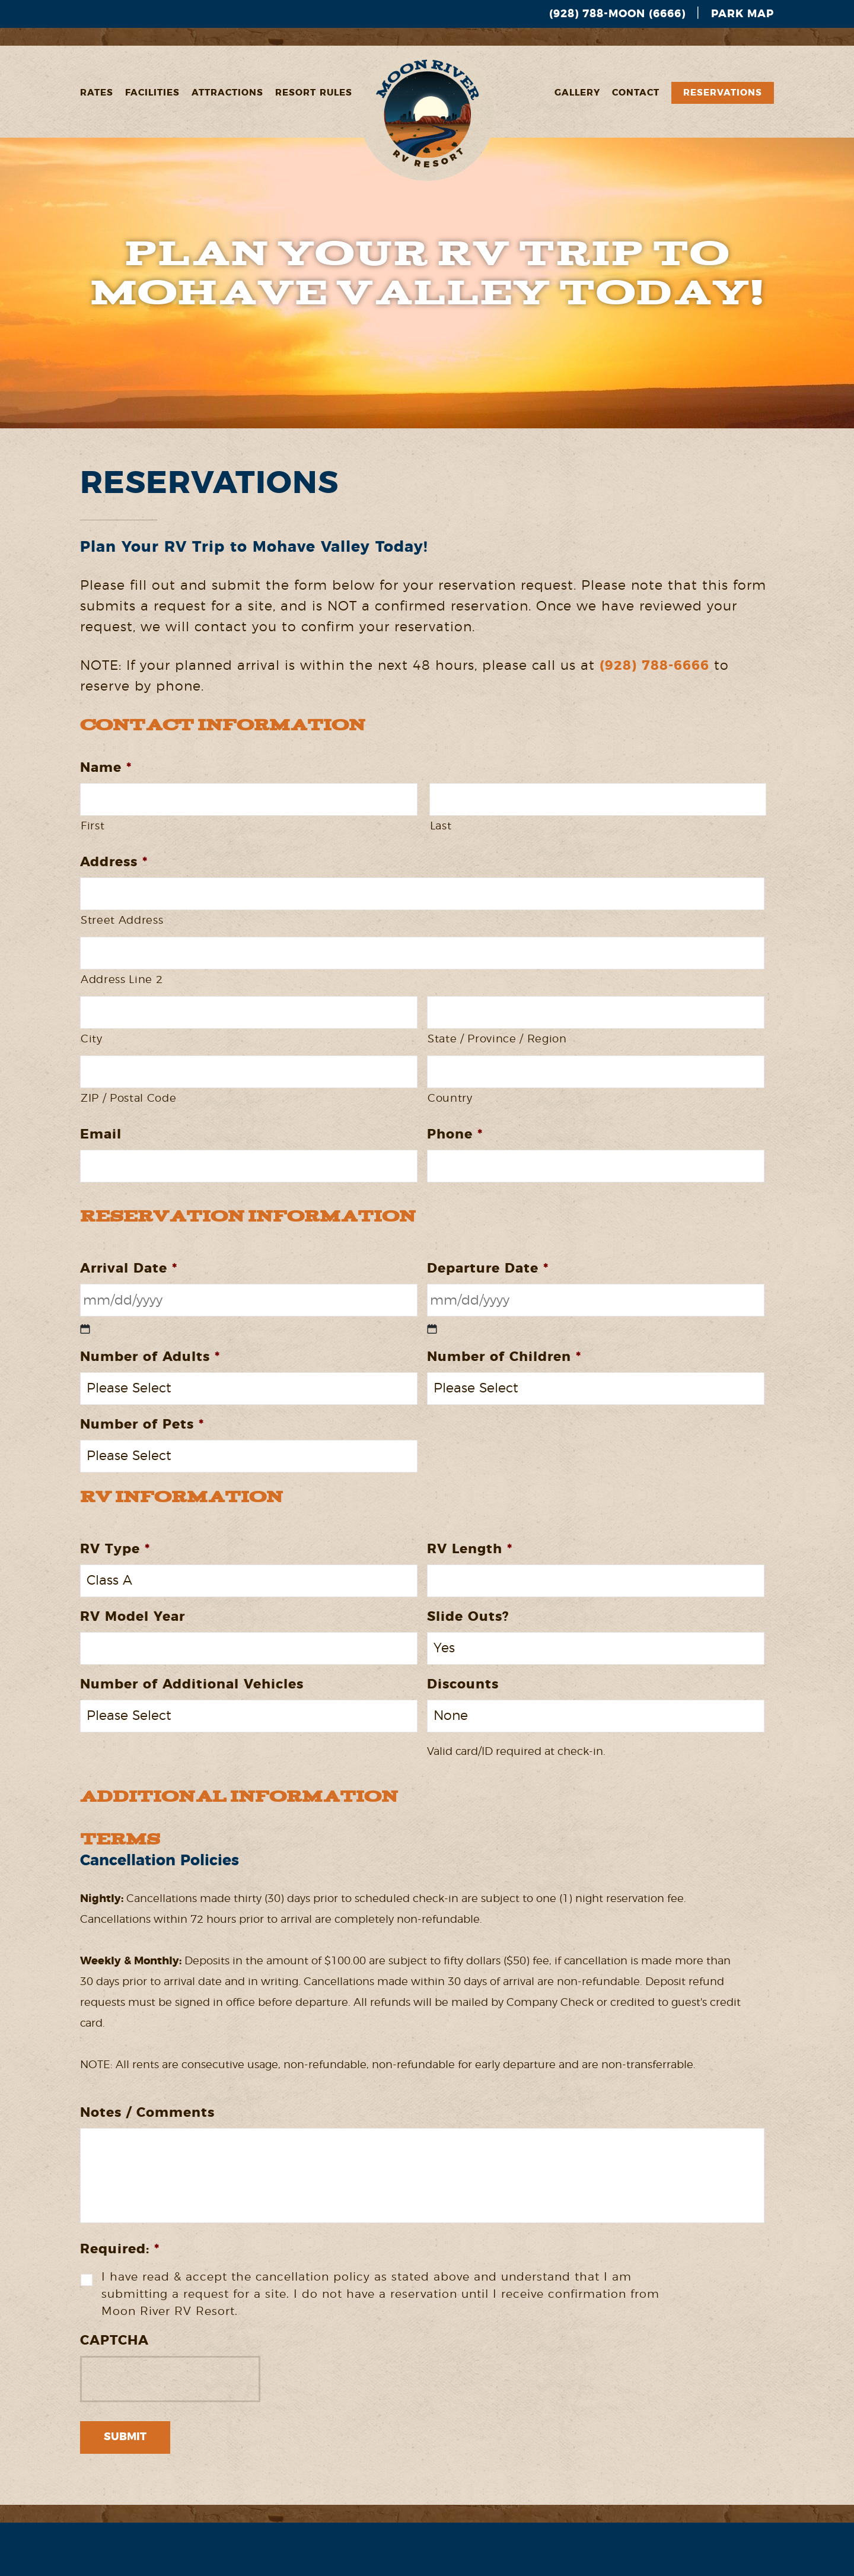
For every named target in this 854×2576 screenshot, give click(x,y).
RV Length (469, 1549)
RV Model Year (132, 1616)
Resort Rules (313, 92)
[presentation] (170, 2379)
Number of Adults (150, 1356)
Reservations (722, 92)
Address (114, 862)
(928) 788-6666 (654, 665)
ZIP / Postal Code (128, 1098)
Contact (635, 92)
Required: (120, 2249)
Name (106, 767)
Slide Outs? (468, 1616)
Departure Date (488, 1268)
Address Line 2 (121, 980)
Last (441, 826)
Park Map (742, 14)
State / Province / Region (497, 1039)
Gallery (577, 92)
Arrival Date (128, 1268)
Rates (96, 92)
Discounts (463, 1684)
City (92, 1039)
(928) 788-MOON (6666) (617, 14)
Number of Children (504, 1356)
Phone (455, 1134)
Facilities (152, 92)
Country (450, 1098)
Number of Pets (142, 1424)
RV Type (115, 1549)
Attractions (227, 92)
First (92, 826)
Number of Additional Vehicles (192, 1684)
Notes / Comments (147, 2112)
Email (101, 1134)
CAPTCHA (114, 2340)
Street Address (122, 920)
